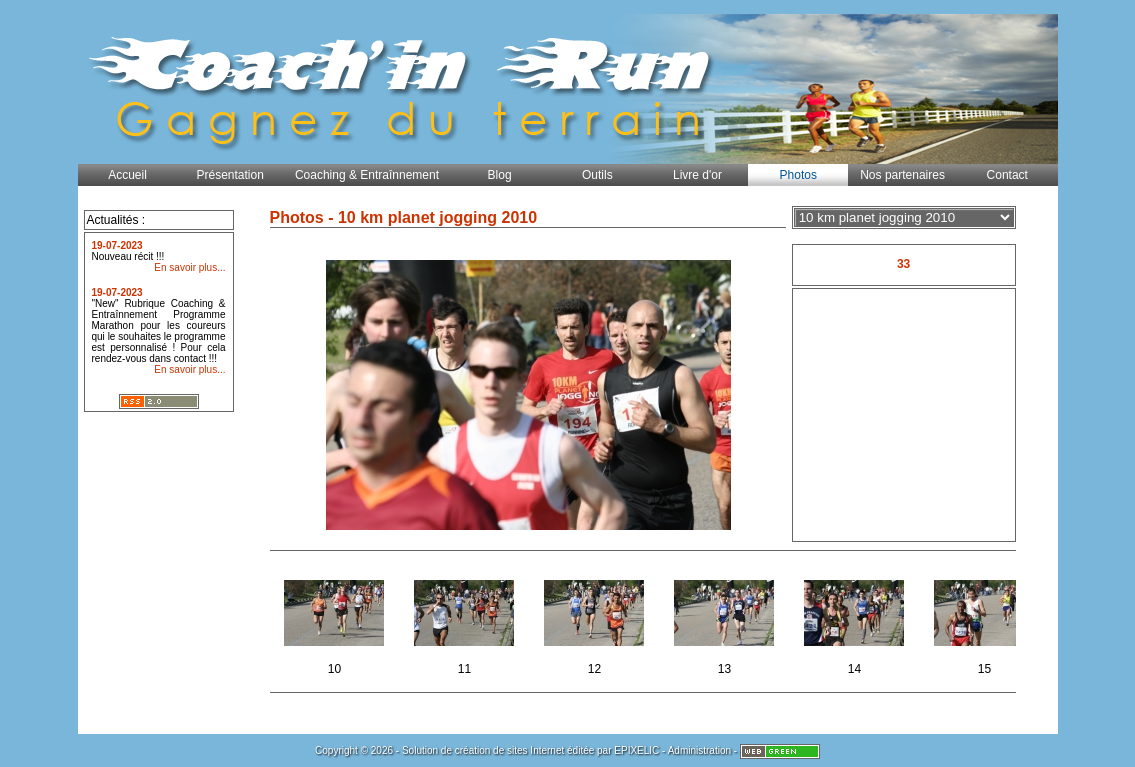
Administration (699, 750)
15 (986, 621)
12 (596, 621)
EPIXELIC (636, 750)
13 (726, 621)
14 (856, 621)
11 (466, 621)
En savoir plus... (189, 267)
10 (336, 621)
